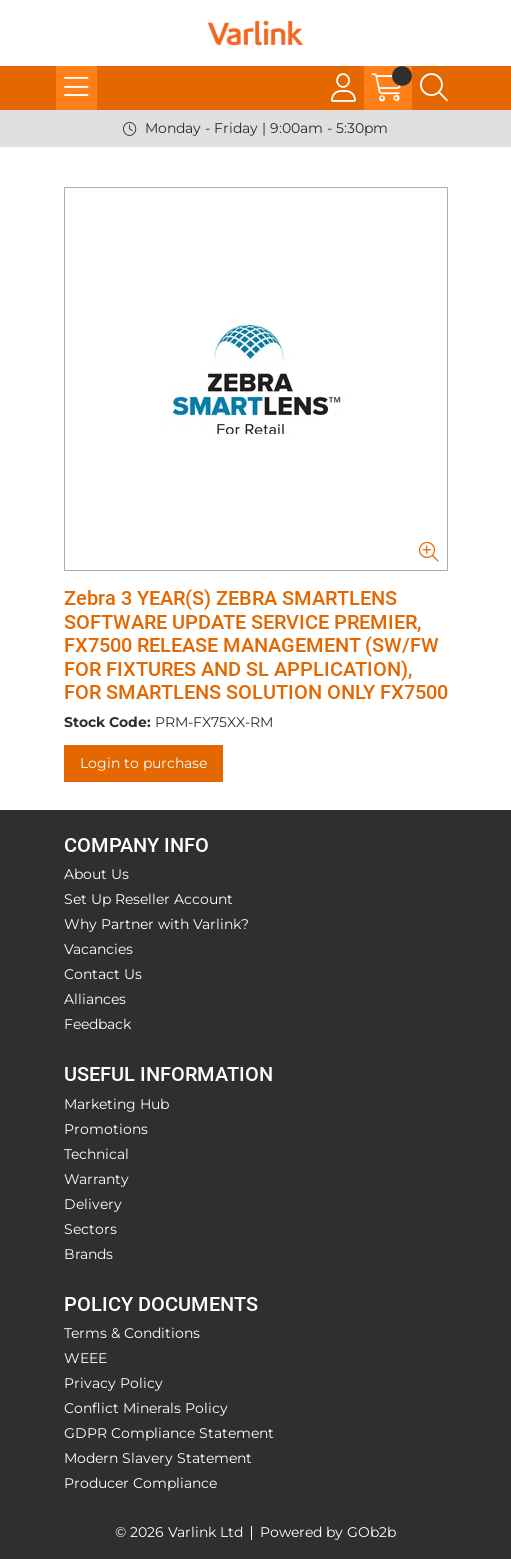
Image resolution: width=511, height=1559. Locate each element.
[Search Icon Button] (434, 88)
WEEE (85, 1358)
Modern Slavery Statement (158, 1458)
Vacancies (98, 949)
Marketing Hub (116, 1104)
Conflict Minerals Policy (146, 1408)
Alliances (95, 999)
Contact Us (103, 974)
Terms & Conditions (132, 1333)
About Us (96, 874)
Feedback (97, 1024)
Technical (96, 1154)
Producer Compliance (140, 1483)
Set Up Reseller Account (148, 899)
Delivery (93, 1204)
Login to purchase (143, 763)
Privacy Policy (113, 1383)
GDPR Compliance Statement (169, 1433)
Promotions (106, 1129)
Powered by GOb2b (328, 1532)
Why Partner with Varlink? (156, 924)
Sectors (90, 1229)
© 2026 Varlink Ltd (179, 1532)
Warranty (96, 1179)
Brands (88, 1254)
